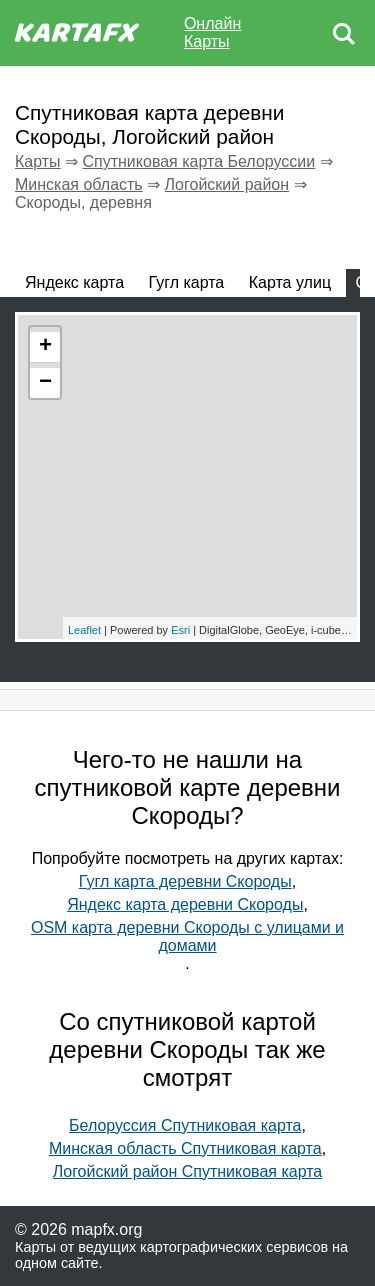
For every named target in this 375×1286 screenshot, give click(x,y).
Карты (38, 161)
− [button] (45, 383)
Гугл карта (187, 282)
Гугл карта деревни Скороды (185, 881)
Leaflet (84, 630)
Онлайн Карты (212, 32)
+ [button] (45, 347)
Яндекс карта (74, 282)
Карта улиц (290, 282)
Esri (180, 630)
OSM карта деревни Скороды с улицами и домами (187, 936)
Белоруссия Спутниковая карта (185, 1125)
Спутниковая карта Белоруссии (198, 161)
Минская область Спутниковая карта (185, 1148)
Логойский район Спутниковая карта (188, 1171)
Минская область (79, 184)
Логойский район (227, 184)
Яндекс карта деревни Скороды (185, 904)
